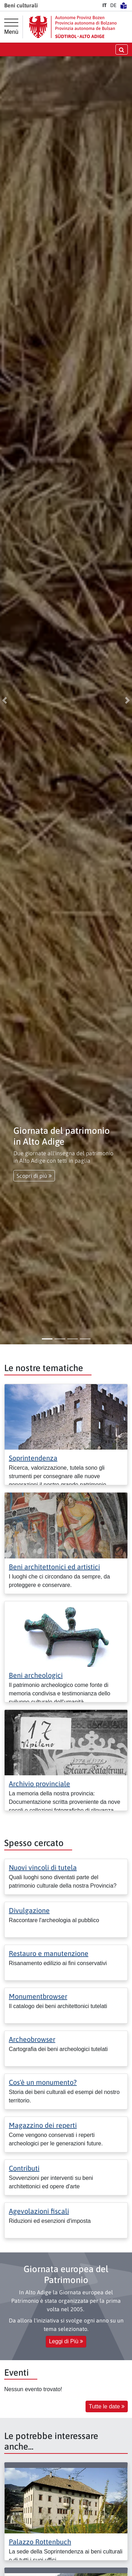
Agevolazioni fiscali (39, 2211)
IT (104, 5)
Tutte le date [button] (107, 2406)
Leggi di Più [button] (66, 2341)
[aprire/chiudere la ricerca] (121, 49)
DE (113, 5)
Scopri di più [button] (34, 1176)
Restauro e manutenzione (48, 1953)
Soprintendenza (33, 1458)
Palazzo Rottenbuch (40, 2542)
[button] (4, 700)
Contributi (24, 2168)
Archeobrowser (32, 2039)
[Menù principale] (11, 26)
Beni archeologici (36, 1675)
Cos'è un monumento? (43, 2082)
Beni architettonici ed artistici (54, 1567)
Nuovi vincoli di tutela (43, 1867)
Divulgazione (29, 1910)
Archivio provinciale (39, 1784)
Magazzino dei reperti (43, 2125)
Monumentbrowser (38, 1996)
